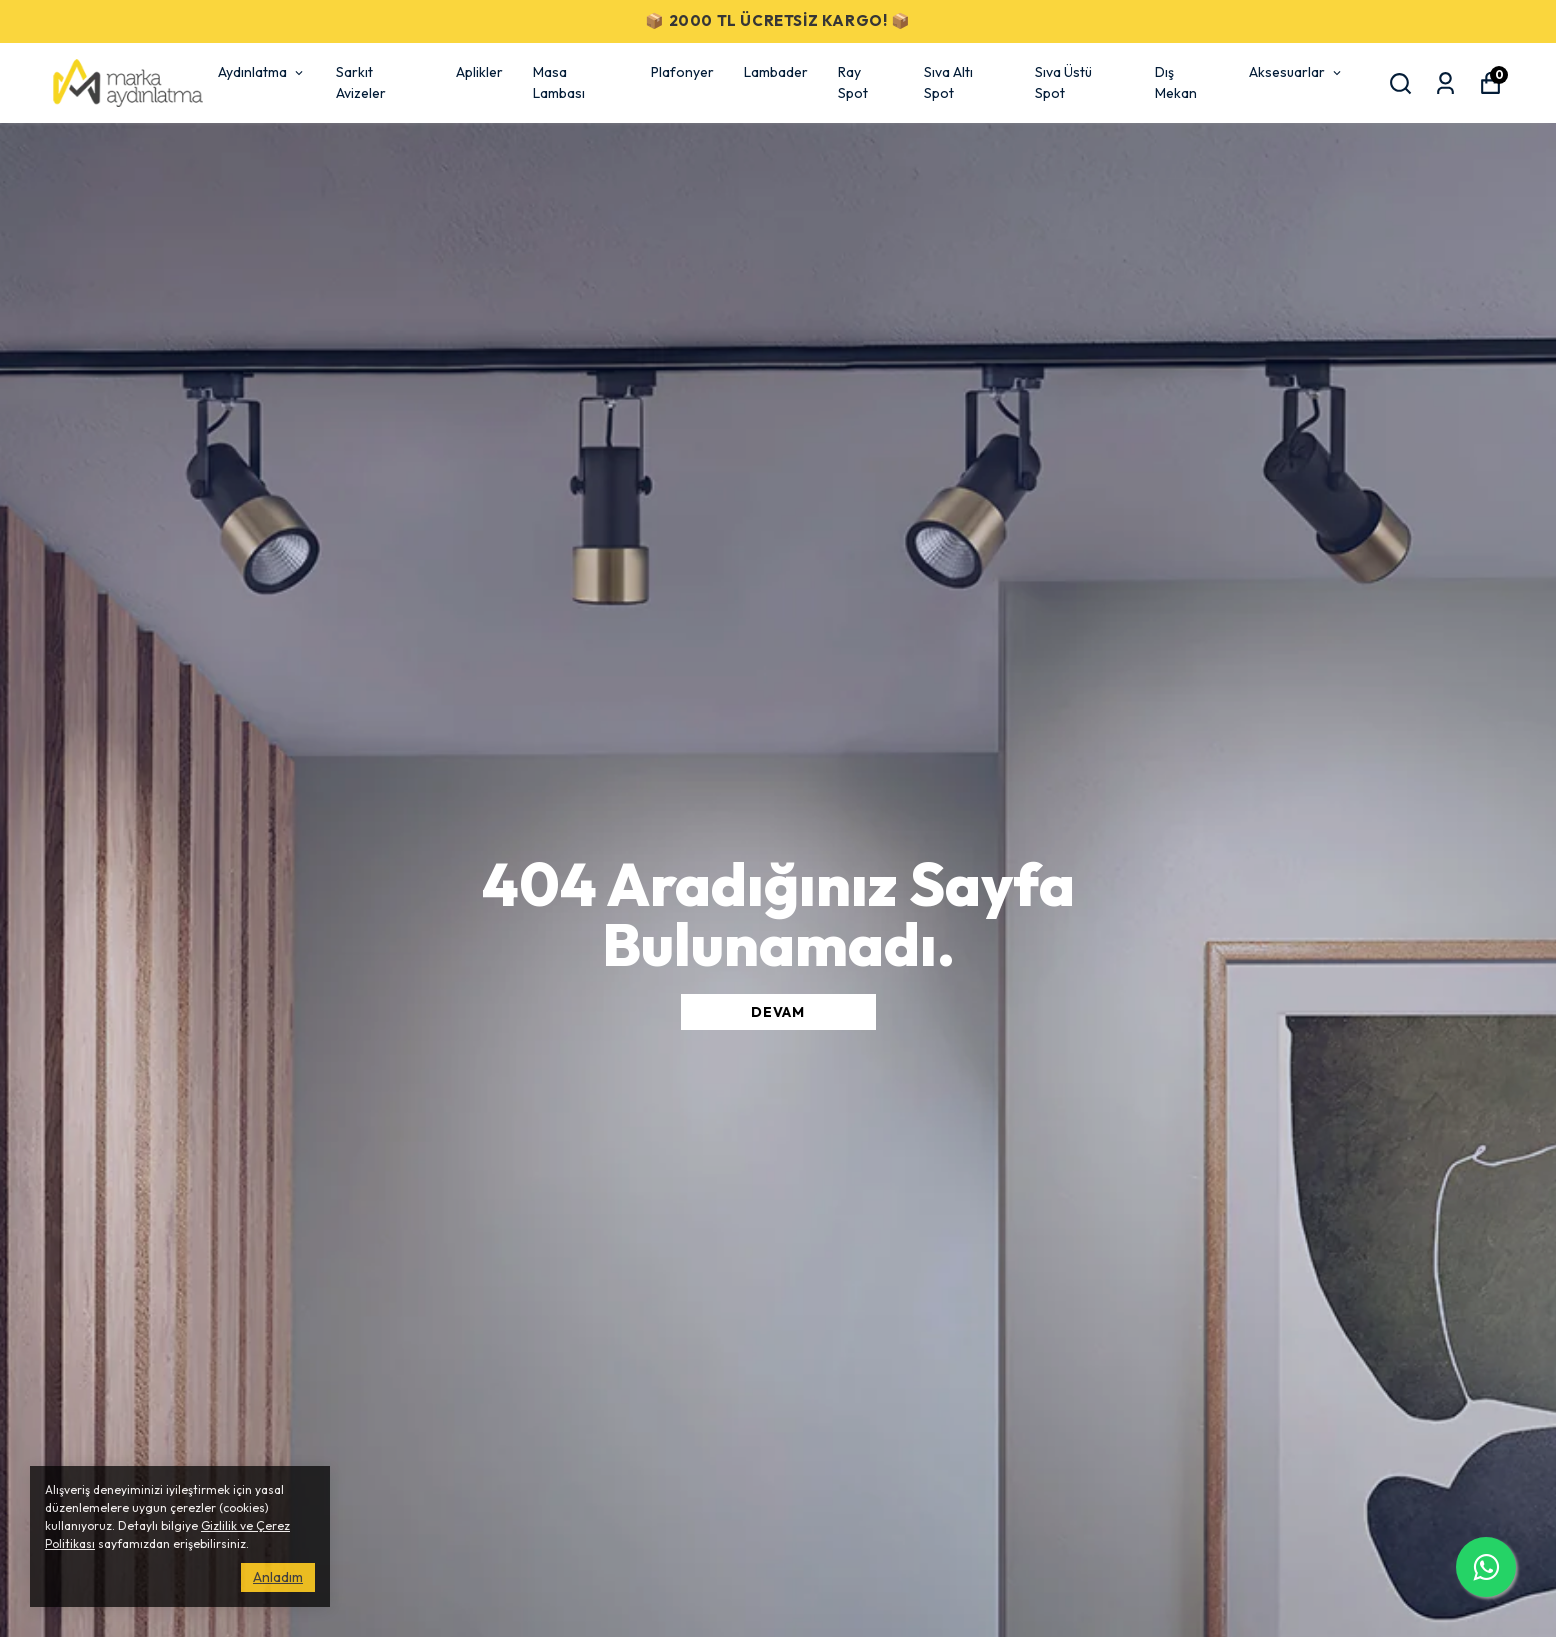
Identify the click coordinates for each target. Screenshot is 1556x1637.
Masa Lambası (559, 82)
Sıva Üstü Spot (1063, 82)
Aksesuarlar (1296, 72)
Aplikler (479, 72)
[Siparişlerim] (1445, 83)
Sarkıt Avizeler (361, 82)
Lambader (776, 72)
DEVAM (778, 1012)
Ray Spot (853, 82)
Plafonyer (682, 72)
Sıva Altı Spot (948, 82)
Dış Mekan (1176, 82)
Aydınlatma (262, 72)
